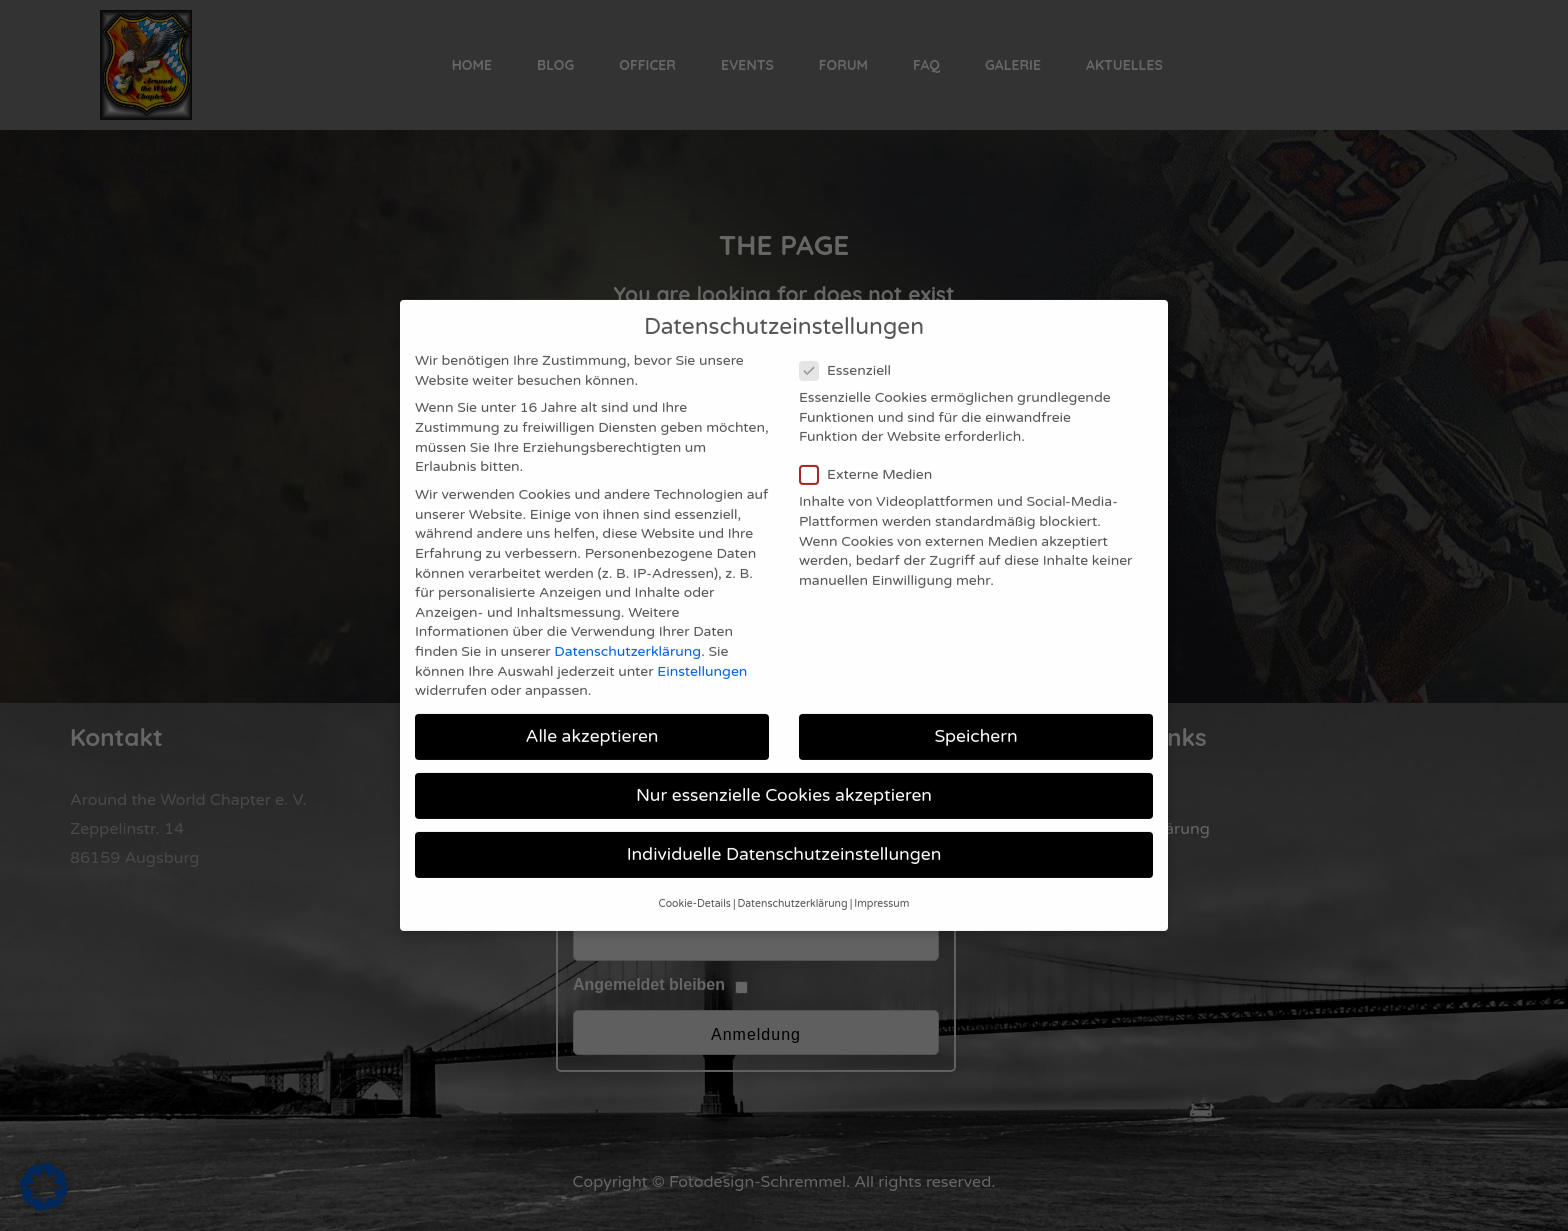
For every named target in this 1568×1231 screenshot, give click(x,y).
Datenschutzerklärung (627, 630)
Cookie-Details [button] (695, 881)
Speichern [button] (975, 715)
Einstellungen (702, 649)
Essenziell (851, 348)
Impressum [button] (881, 881)
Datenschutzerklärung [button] (793, 881)
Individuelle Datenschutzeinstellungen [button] (784, 833)
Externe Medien (872, 453)
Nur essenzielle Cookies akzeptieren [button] (784, 774)
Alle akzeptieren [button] (591, 715)
